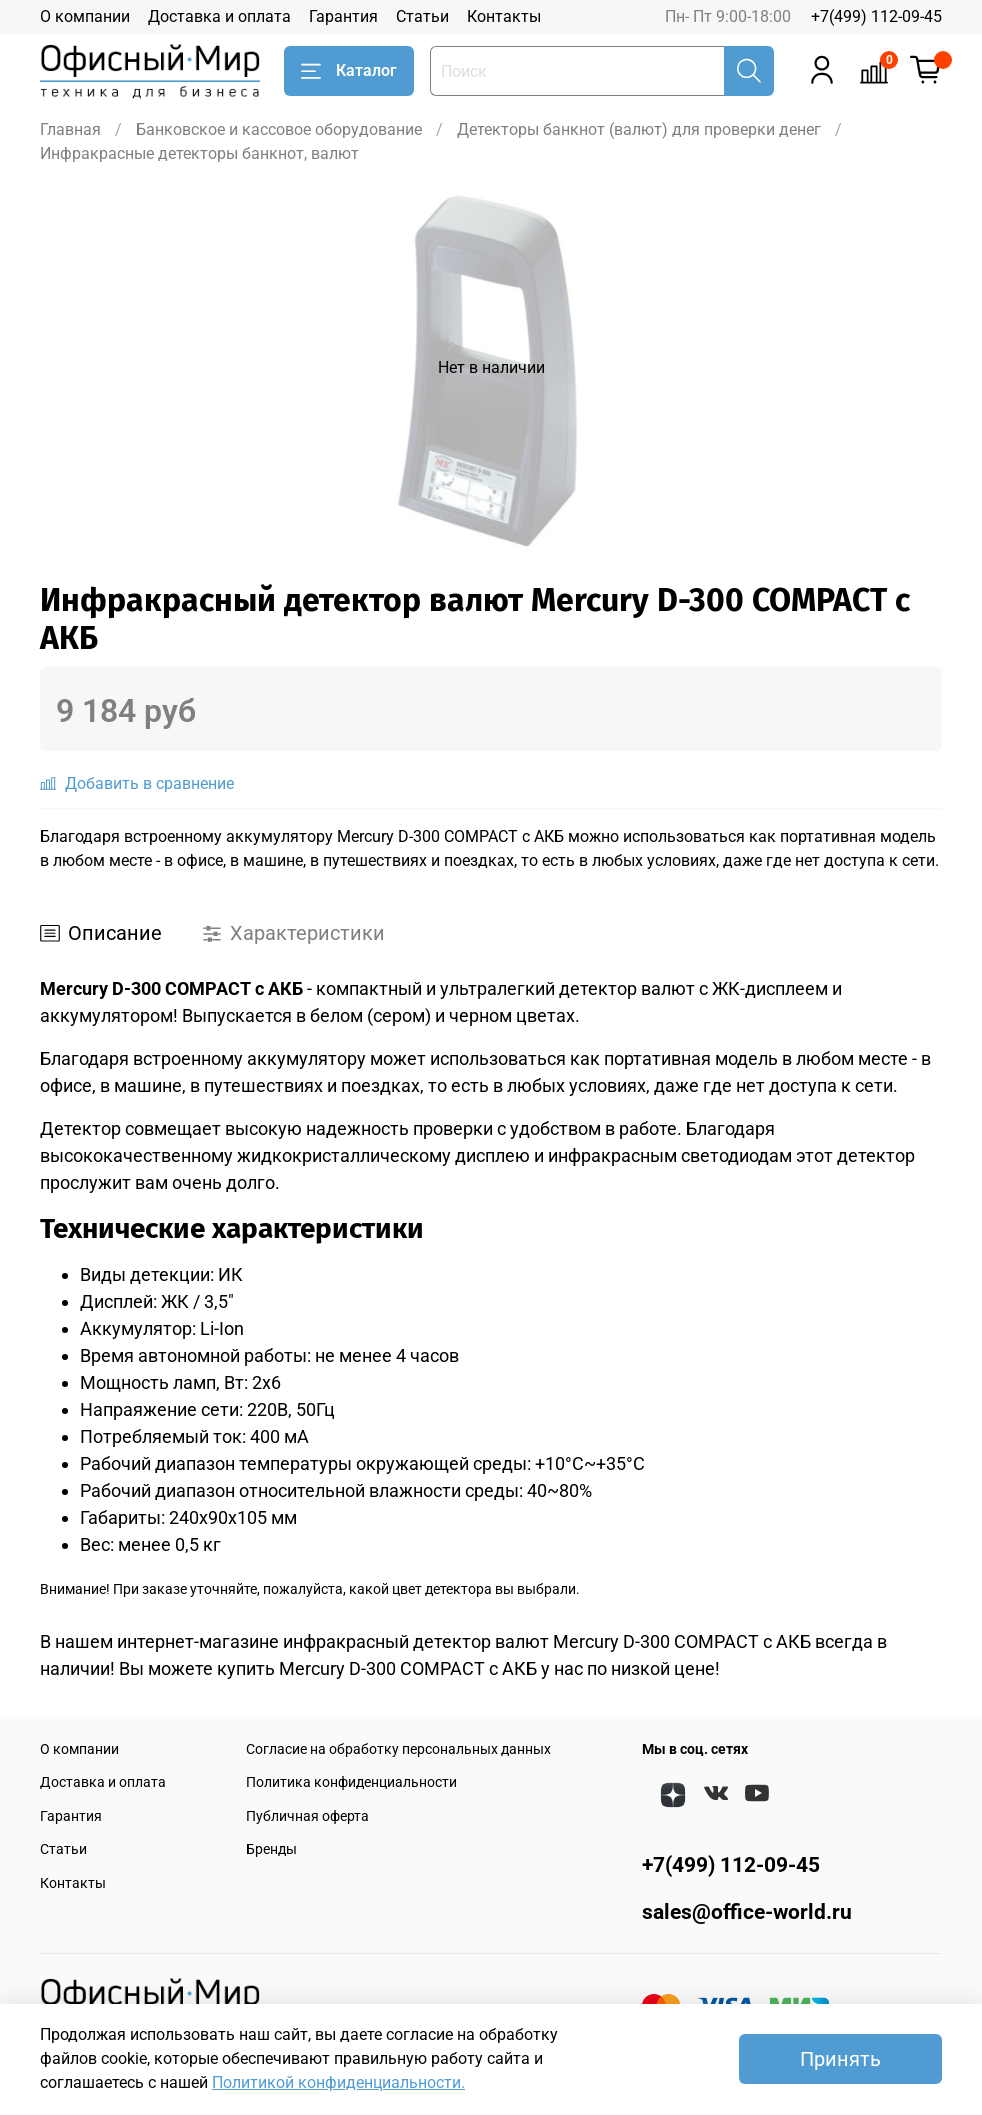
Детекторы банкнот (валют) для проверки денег (639, 129)
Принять (840, 2059)
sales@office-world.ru (747, 1912)
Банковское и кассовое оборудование (279, 129)
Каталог (349, 71)
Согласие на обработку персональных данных (398, 1749)
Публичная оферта (307, 1816)
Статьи (422, 16)
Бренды (271, 1849)
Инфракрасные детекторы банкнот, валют (199, 153)
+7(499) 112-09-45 (876, 16)
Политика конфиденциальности (351, 1782)
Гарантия (343, 16)
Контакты (504, 16)
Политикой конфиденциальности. (338, 2082)
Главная (70, 129)
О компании (85, 16)
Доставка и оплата (219, 16)
